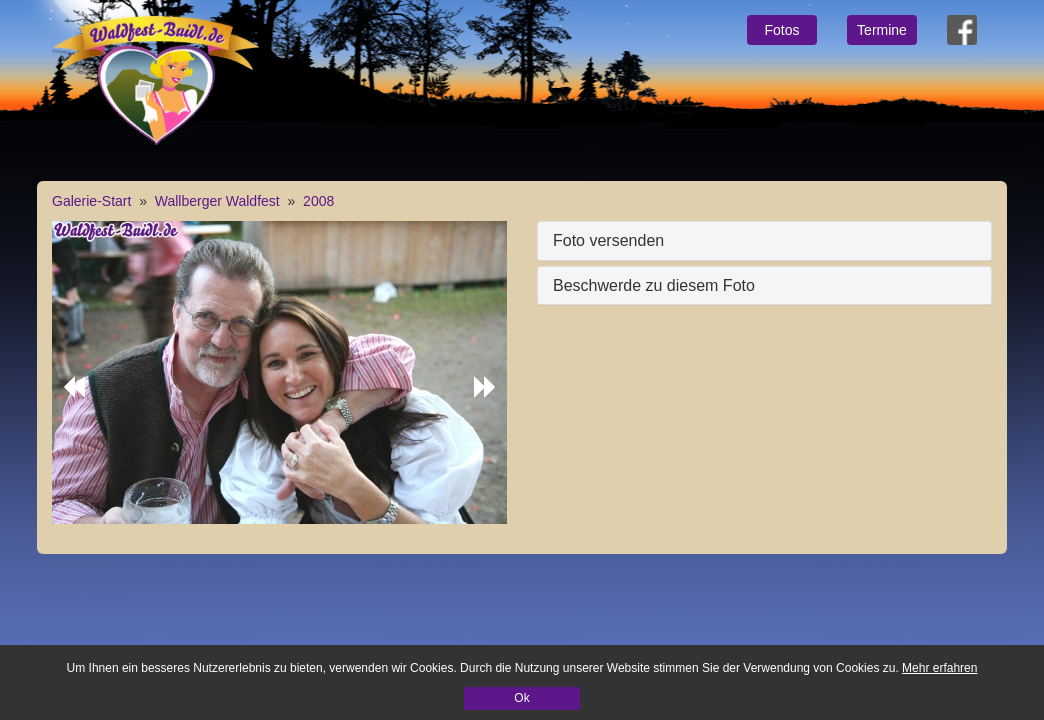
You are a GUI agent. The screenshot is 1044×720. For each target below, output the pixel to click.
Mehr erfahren (939, 668)
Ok (521, 698)
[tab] (764, 241)
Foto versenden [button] (608, 240)
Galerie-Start (91, 201)
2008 (318, 201)
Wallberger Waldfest (217, 201)
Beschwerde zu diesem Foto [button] (654, 285)
